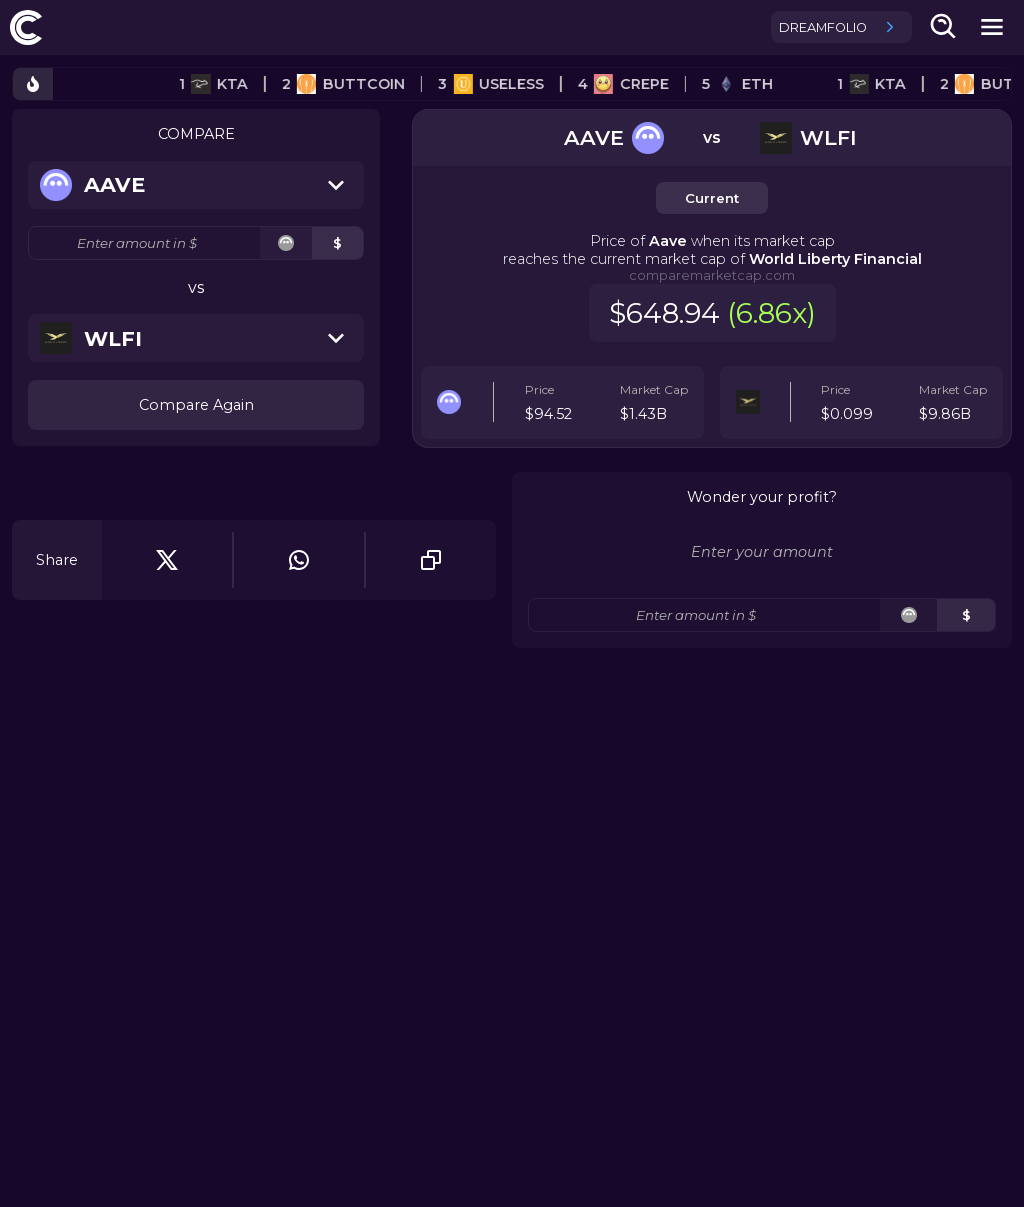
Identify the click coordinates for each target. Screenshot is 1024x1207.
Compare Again (196, 405)
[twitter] (167, 560)
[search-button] (944, 27)
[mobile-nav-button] (992, 27)
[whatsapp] (299, 560)
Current (712, 198)
